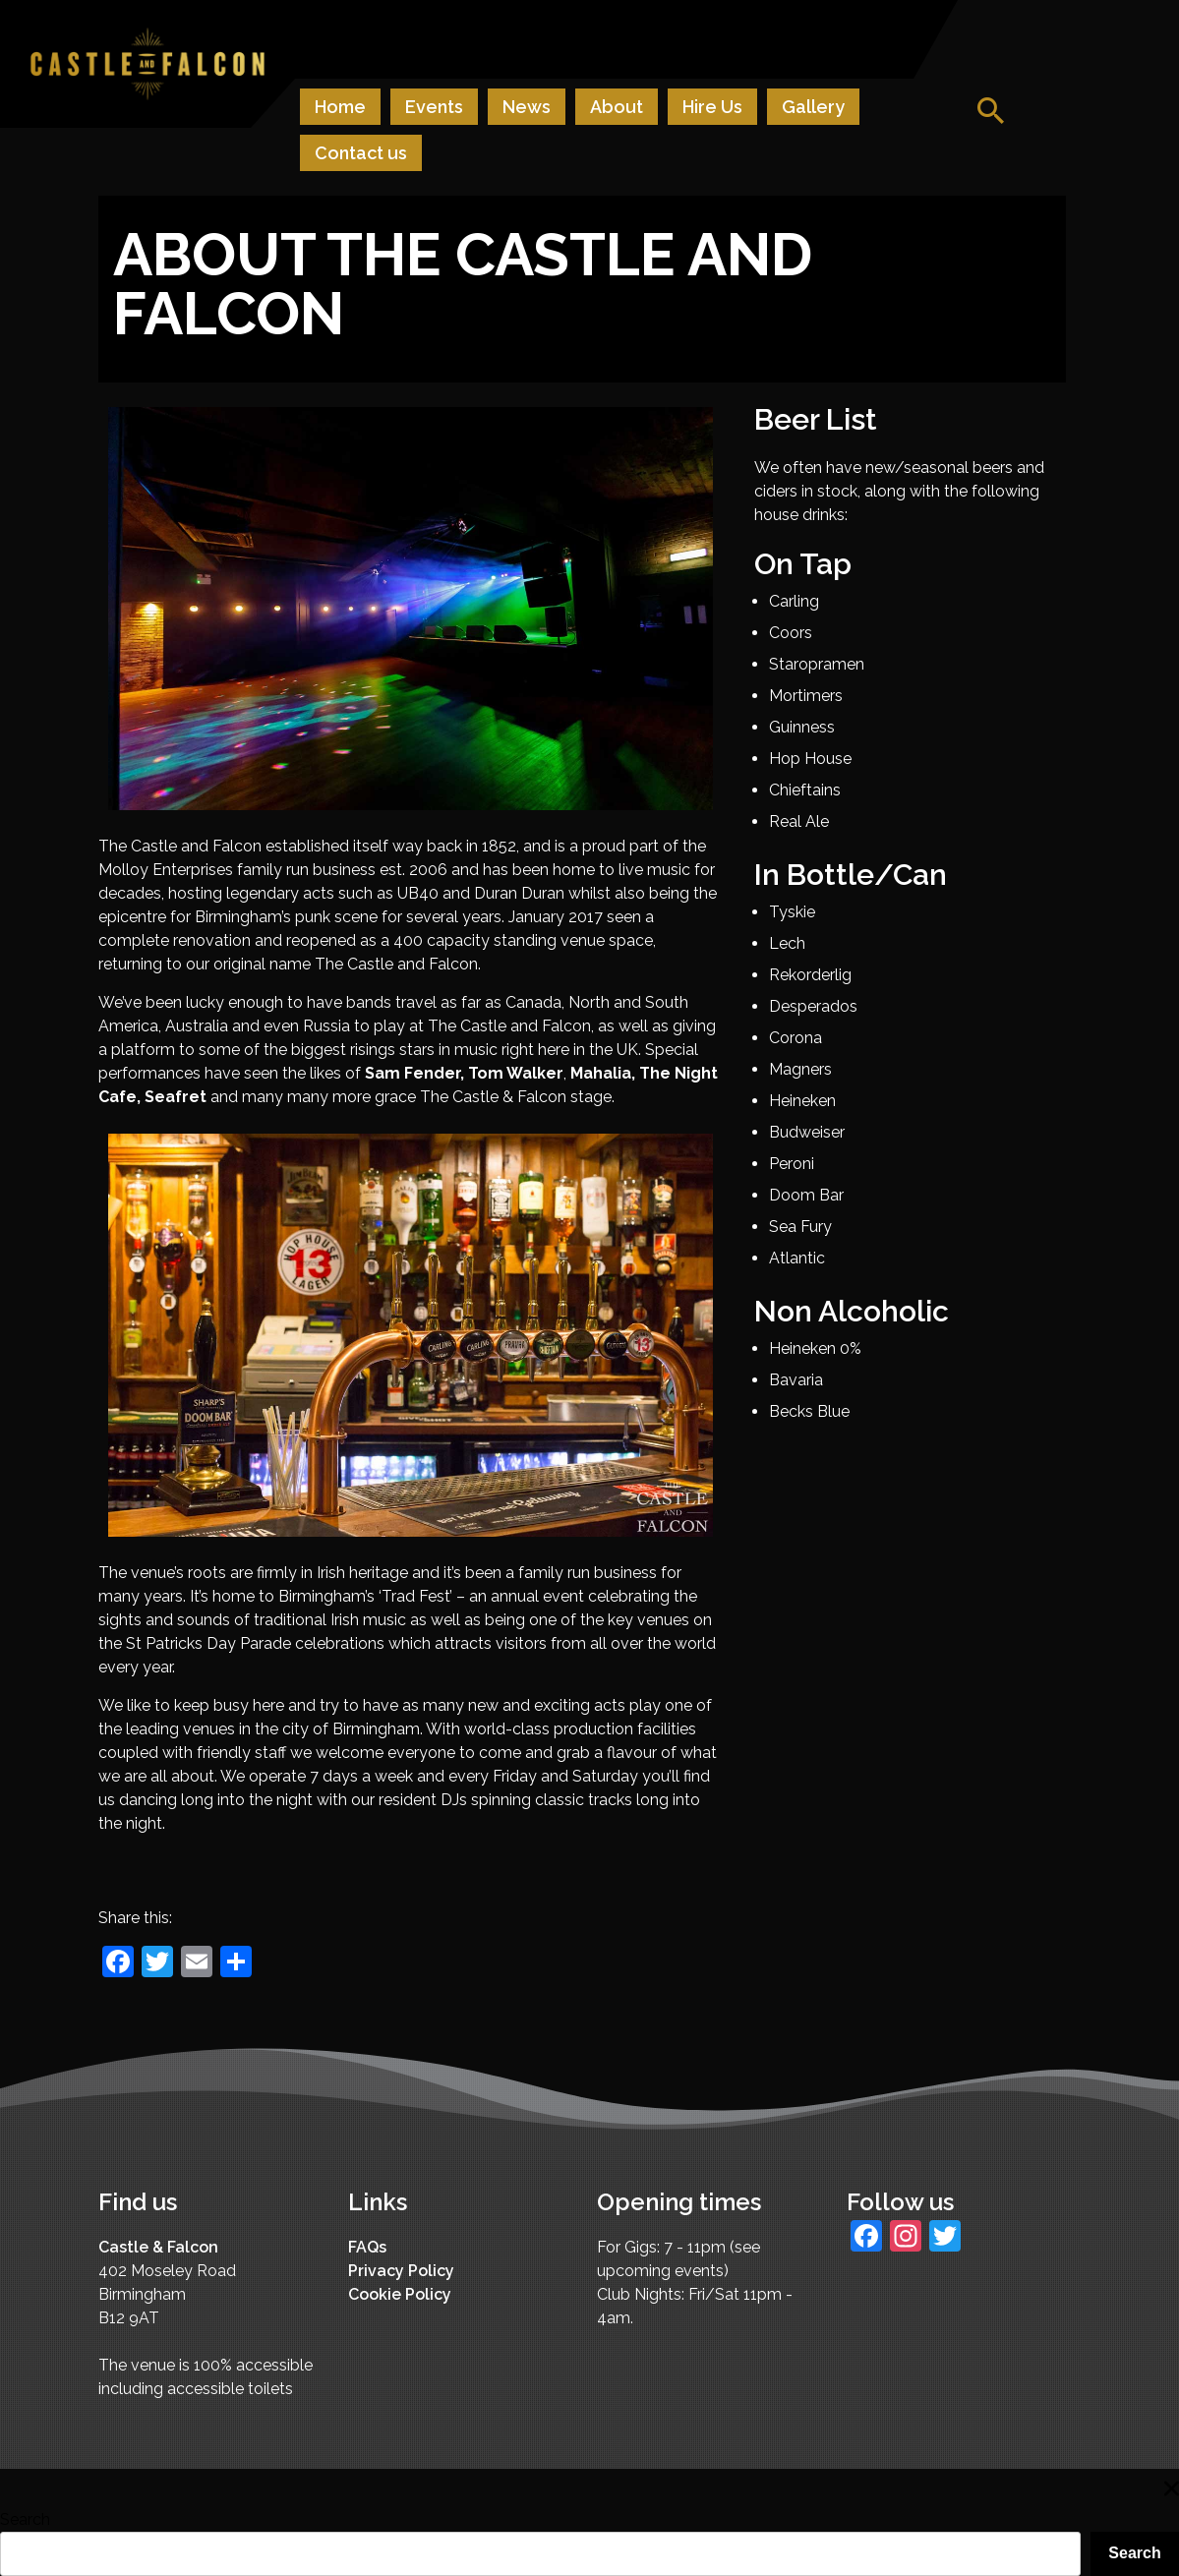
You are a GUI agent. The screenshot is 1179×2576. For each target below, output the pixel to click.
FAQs (367, 2247)
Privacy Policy (401, 2270)
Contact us (361, 153)
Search (25, 2519)
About (616, 106)
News (526, 106)
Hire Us (712, 106)
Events (434, 106)
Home (340, 106)
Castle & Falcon (158, 2247)
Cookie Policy (399, 2294)
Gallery (813, 106)
